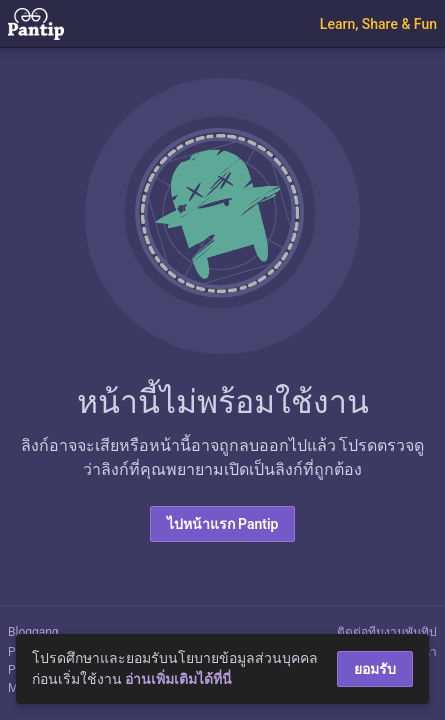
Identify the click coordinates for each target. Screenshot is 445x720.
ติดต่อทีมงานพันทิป (387, 632)
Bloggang (33, 632)
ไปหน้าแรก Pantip (223, 524)
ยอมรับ (375, 669)
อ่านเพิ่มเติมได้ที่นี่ (178, 679)
